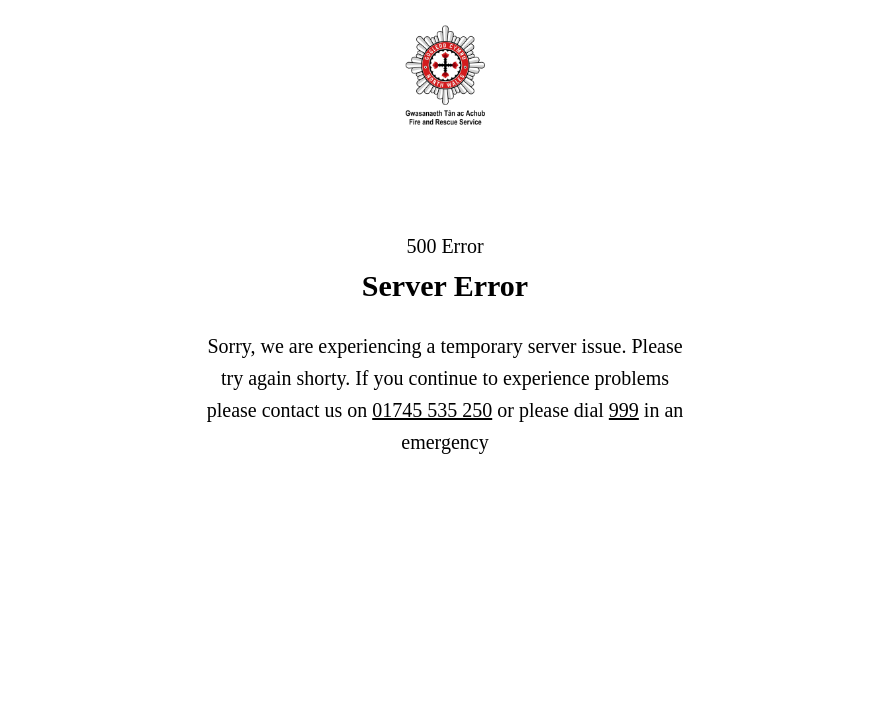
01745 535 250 (432, 410)
